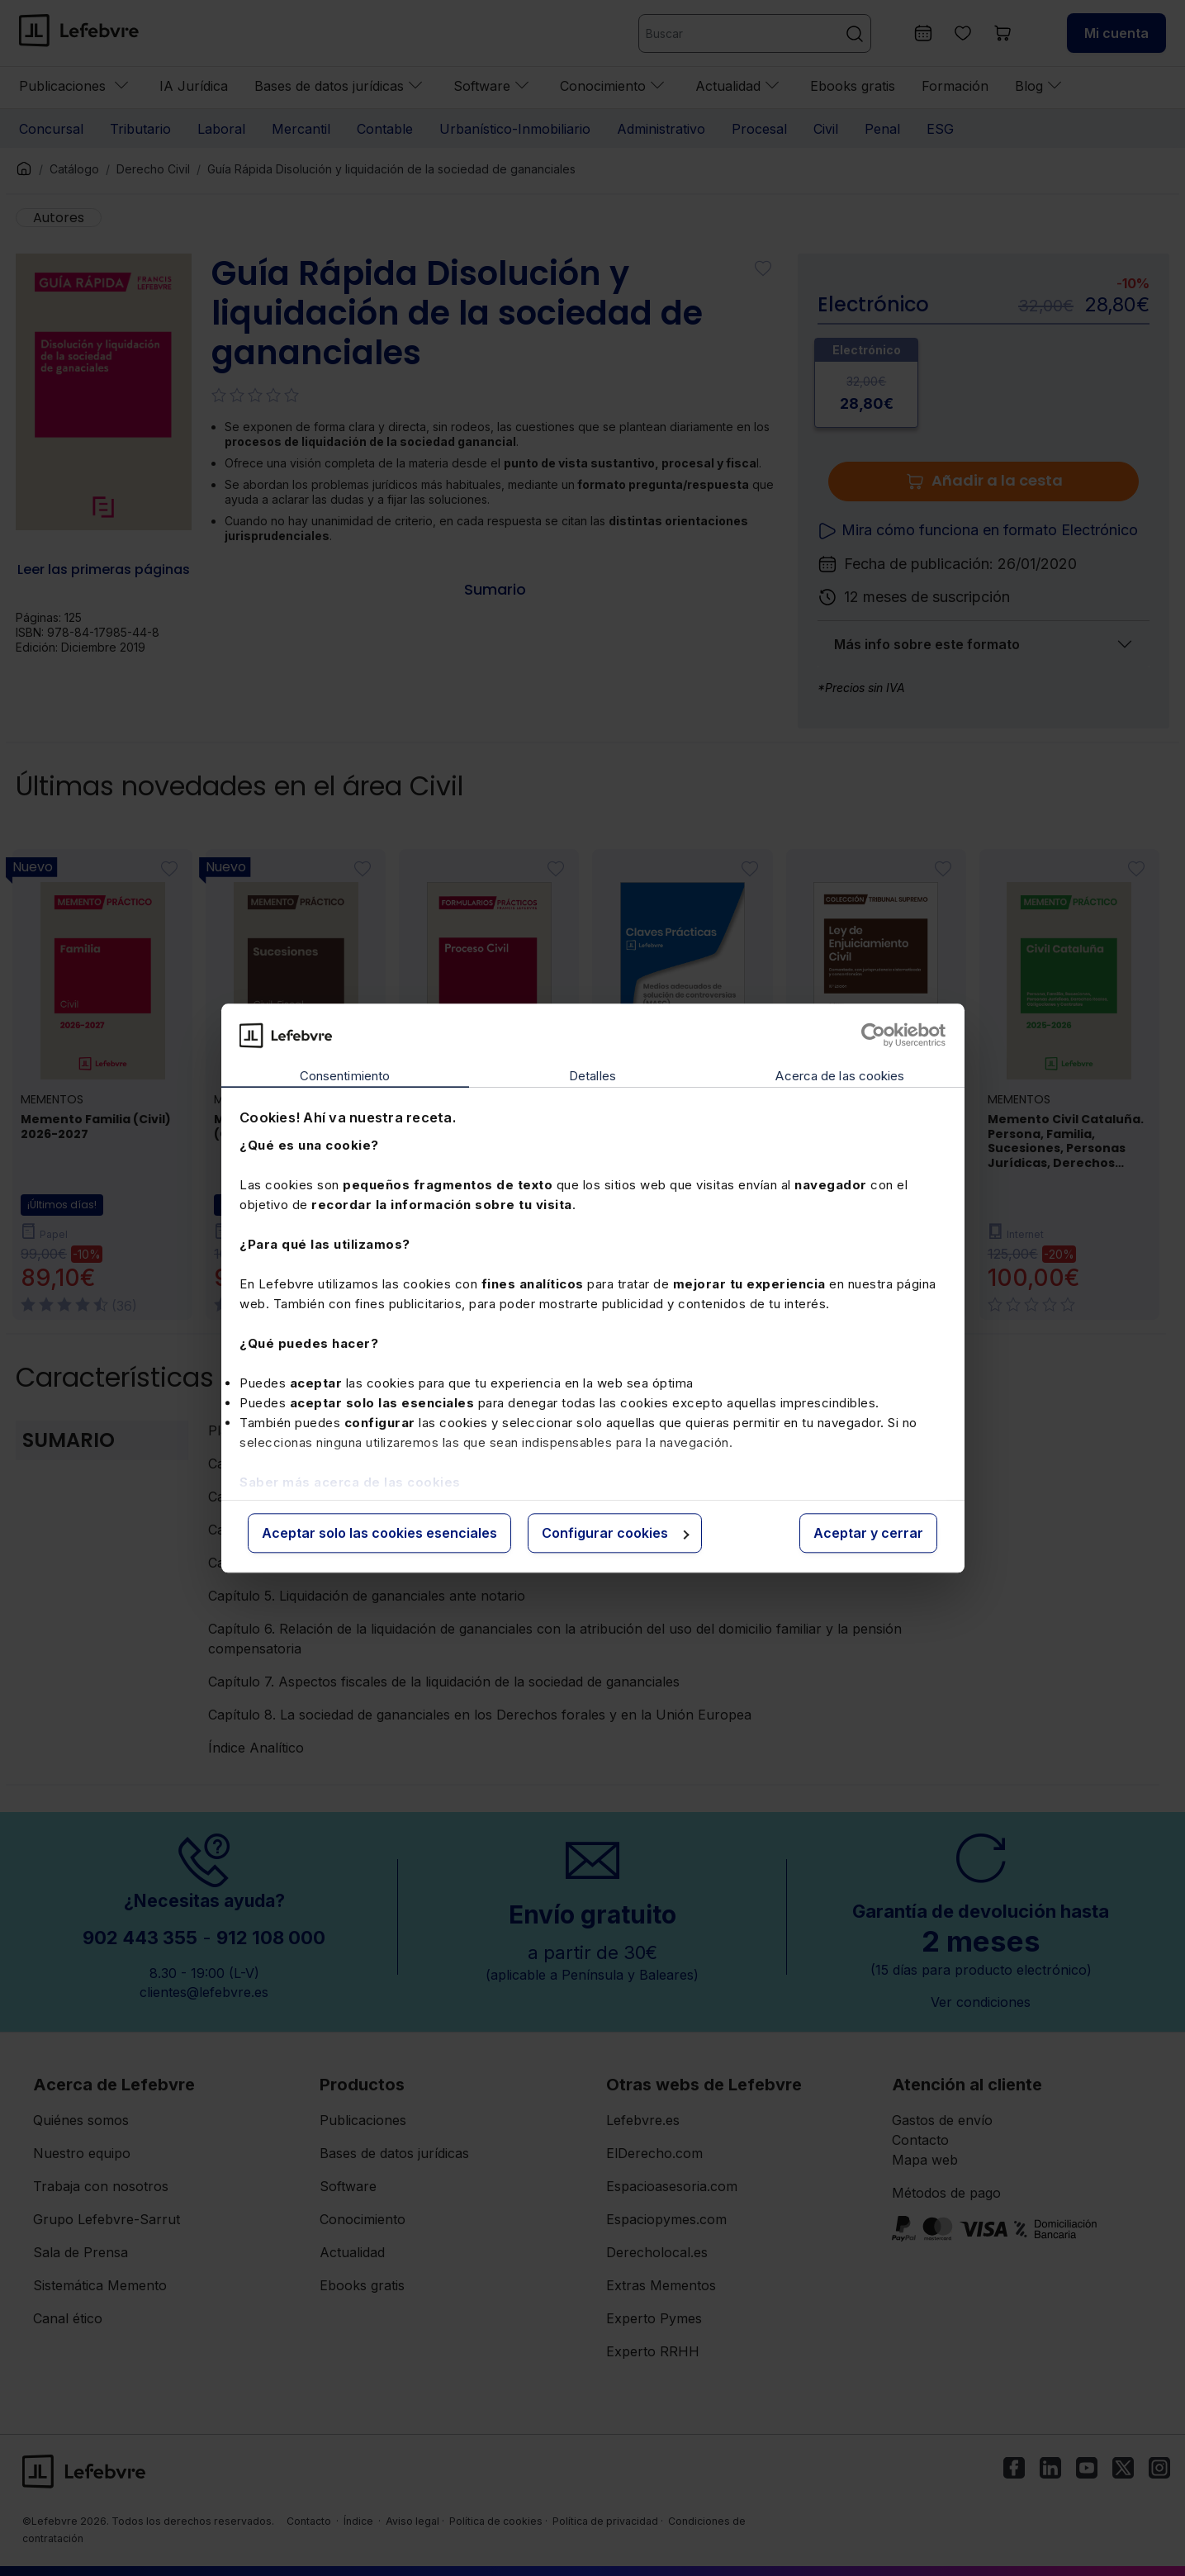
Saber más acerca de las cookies (350, 1482)
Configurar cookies (616, 1533)
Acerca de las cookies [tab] (839, 1076)
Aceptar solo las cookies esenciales (379, 1533)
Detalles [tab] (592, 1076)
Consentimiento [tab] (345, 1076)
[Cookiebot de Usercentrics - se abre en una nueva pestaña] (873, 1034)
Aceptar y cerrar (868, 1533)
